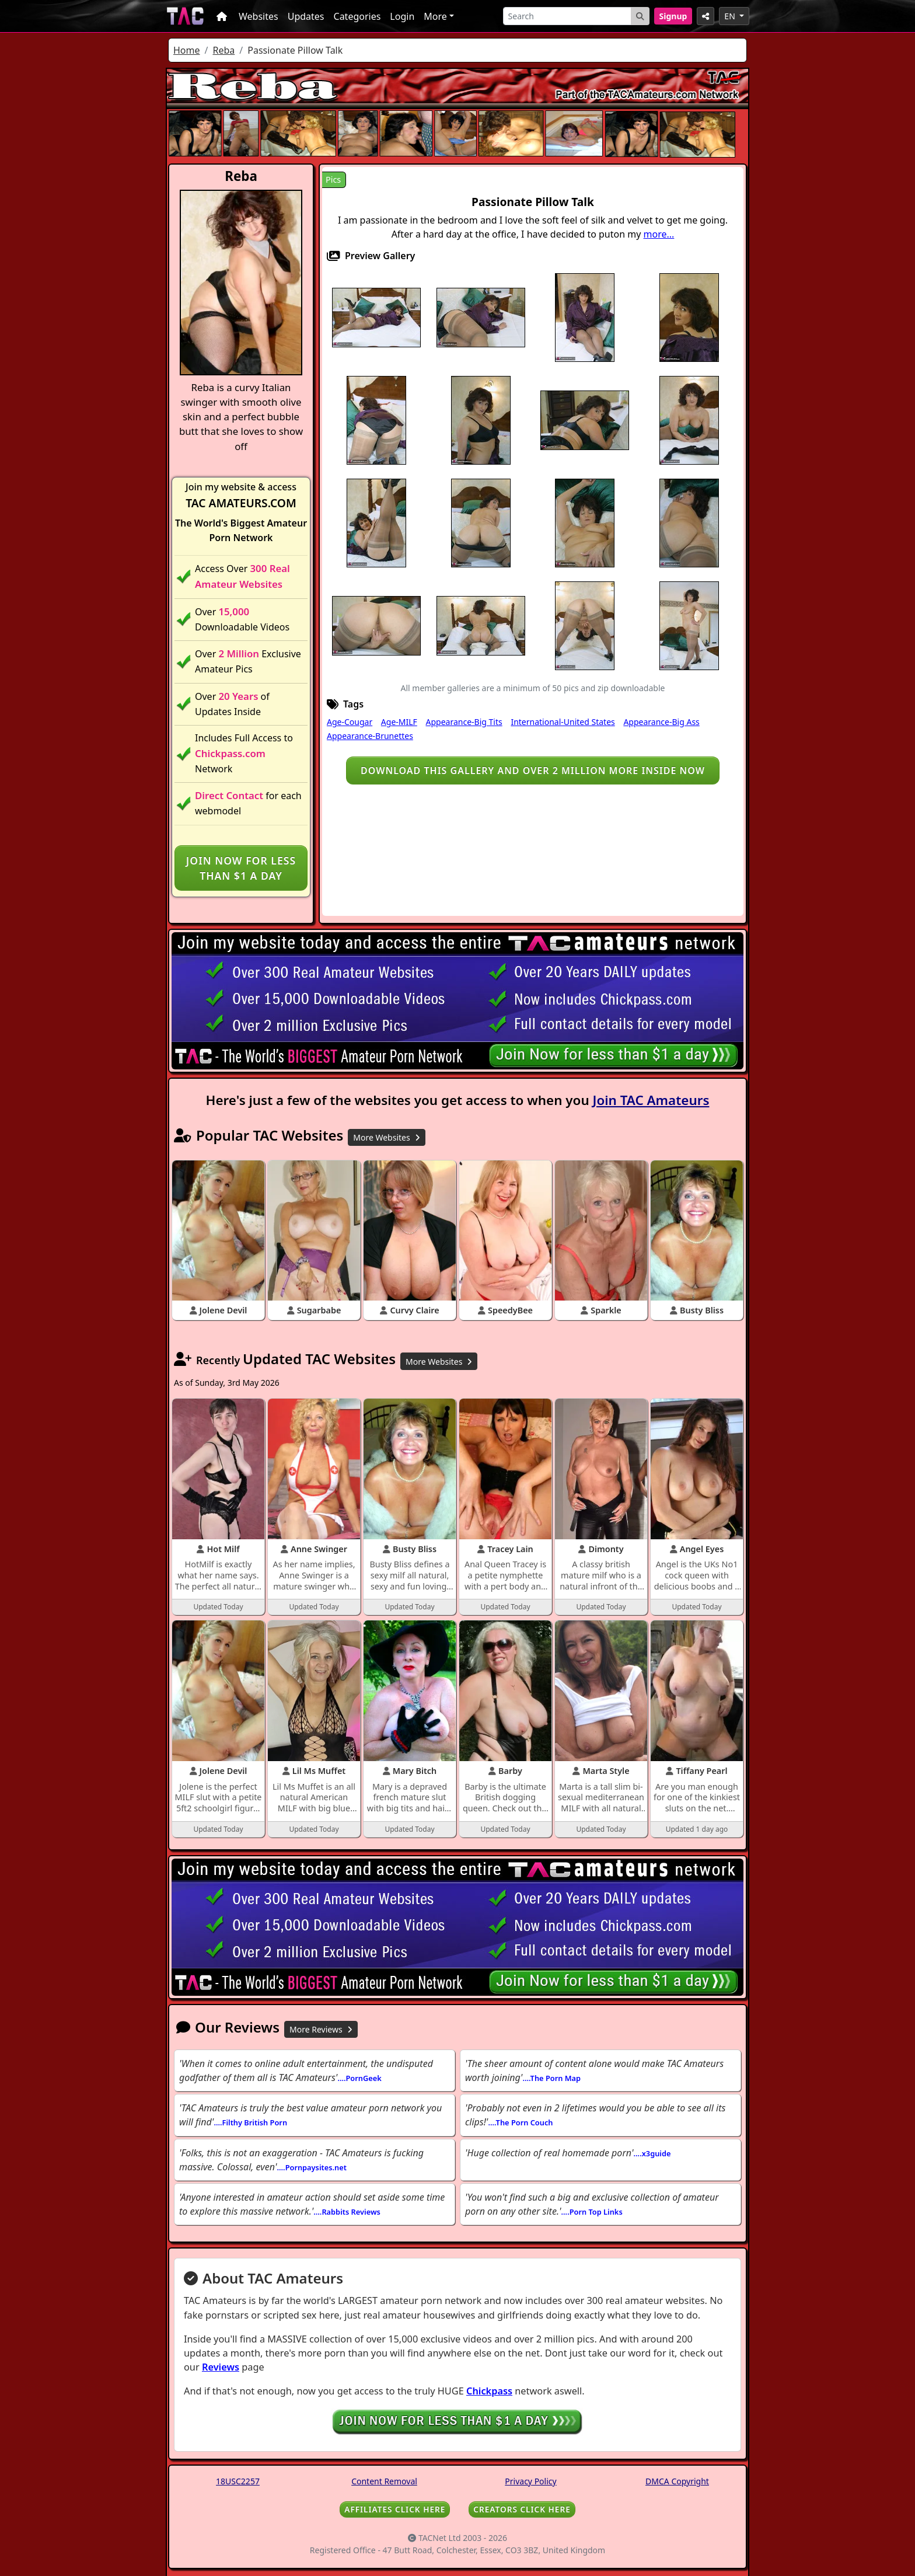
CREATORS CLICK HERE (521, 2509)
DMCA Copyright (677, 2481)
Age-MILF (399, 721)
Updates (306, 16)
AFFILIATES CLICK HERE (394, 2509)
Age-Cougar (349, 721)
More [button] (435, 16)
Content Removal (384, 2481)
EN (730, 16)
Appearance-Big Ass (661, 721)
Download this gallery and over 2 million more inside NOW (533, 770)
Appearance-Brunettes (370, 735)
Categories (357, 16)
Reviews (220, 2367)
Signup (673, 16)
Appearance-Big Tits (464, 721)
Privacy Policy (530, 2481)
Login (402, 16)
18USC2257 (238, 2481)
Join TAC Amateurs (651, 1100)
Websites (258, 16)
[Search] (567, 16)
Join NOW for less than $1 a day (241, 868)
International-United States (562, 721)
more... (659, 234)
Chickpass (489, 2391)
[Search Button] (640, 16)
